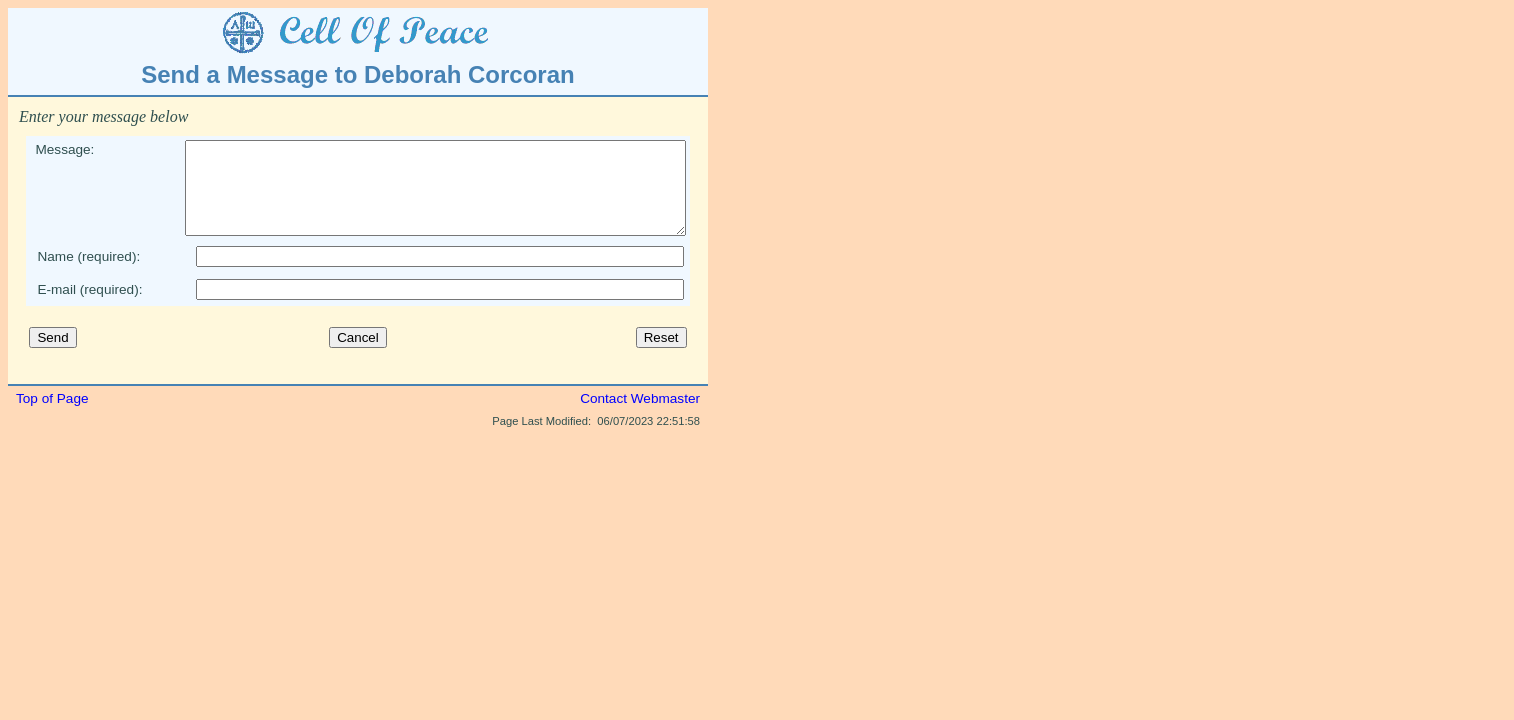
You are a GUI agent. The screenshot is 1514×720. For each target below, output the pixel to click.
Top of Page (52, 416)
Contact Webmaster (640, 416)
